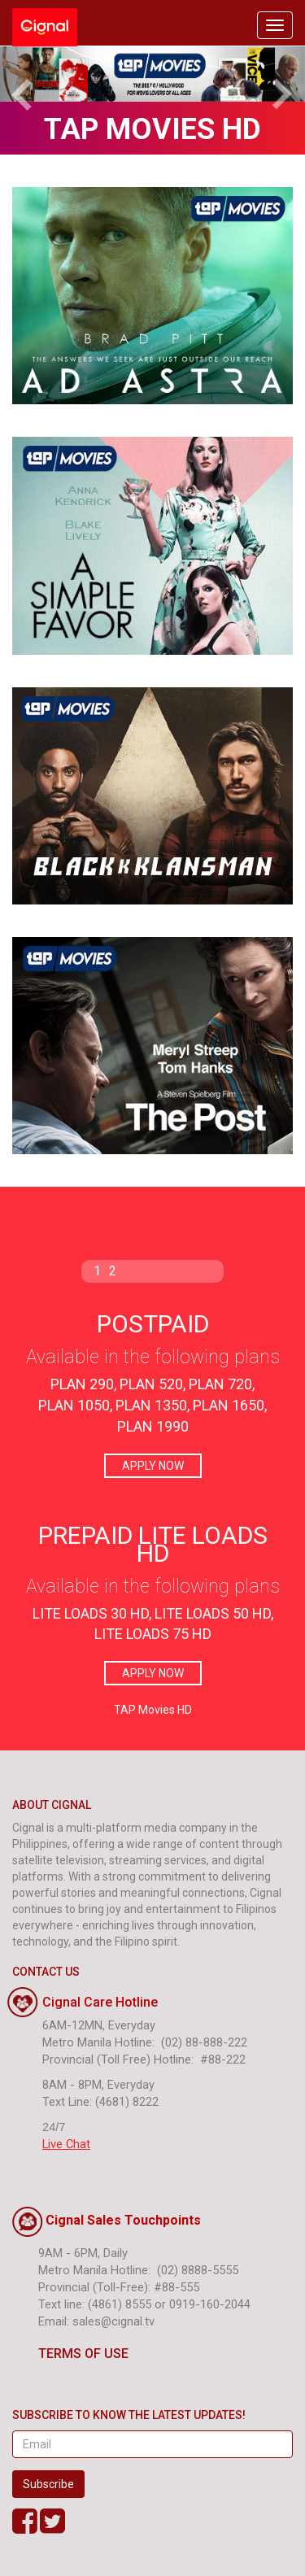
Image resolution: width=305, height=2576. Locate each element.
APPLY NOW (153, 1465)
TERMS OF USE (70, 2353)
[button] (23, 74)
